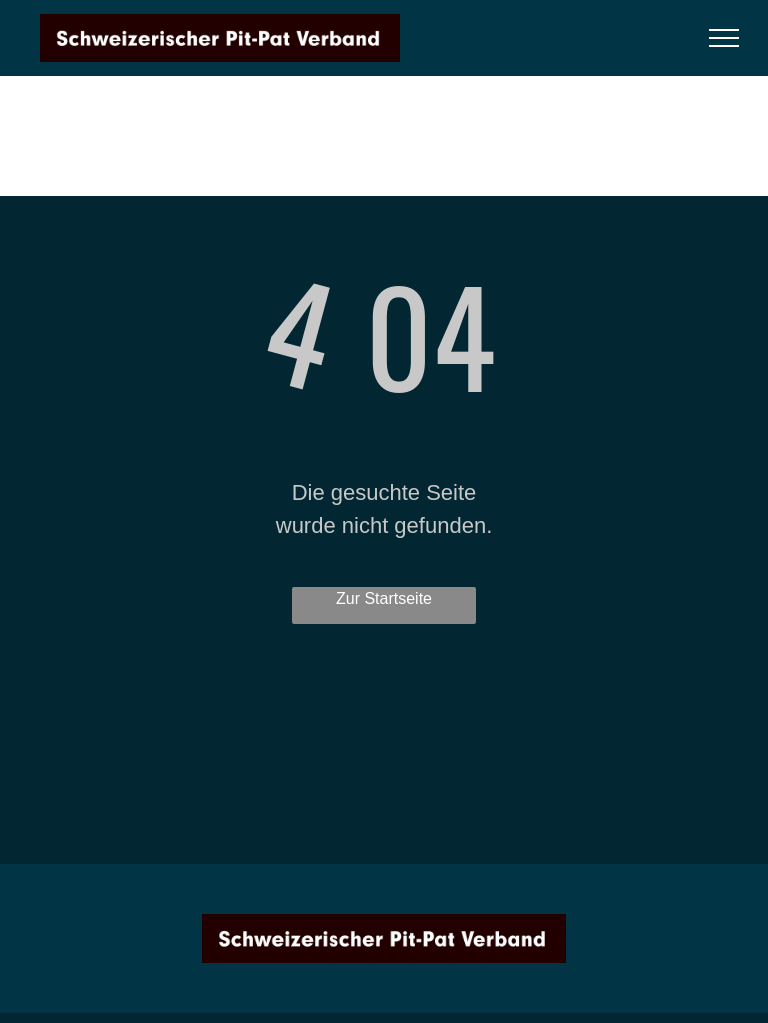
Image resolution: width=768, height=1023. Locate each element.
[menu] (724, 38)
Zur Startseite (384, 598)
